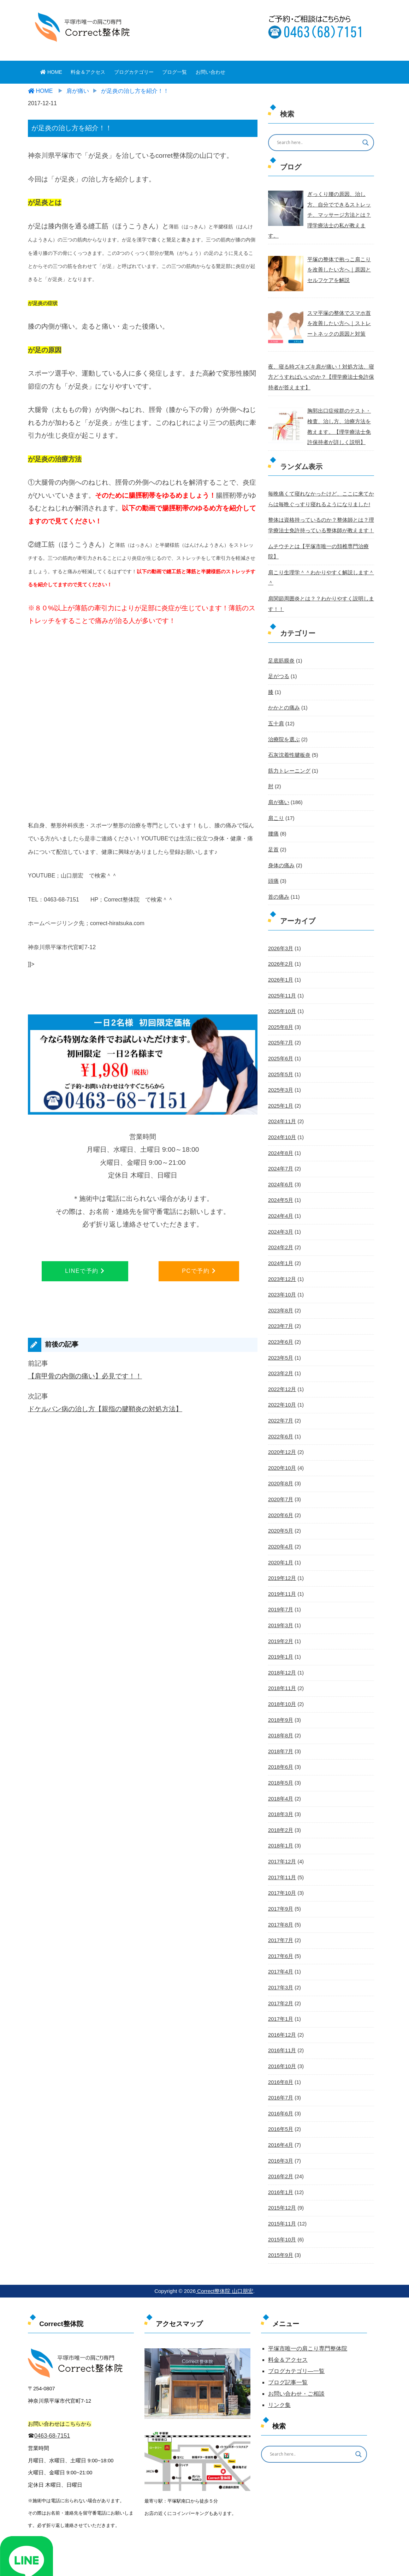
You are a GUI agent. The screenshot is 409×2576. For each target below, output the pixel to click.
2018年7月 (280, 1695)
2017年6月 (280, 1896)
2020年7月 (280, 1448)
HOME (51, 72)
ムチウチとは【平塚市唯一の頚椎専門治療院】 (320, 531)
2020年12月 (281, 1401)
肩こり (275, 778)
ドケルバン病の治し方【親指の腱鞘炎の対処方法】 (105, 1409)
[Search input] (316, 143)
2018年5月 (280, 1726)
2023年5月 (280, 1308)
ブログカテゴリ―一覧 (296, 2305)
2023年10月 (281, 1247)
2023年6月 (280, 1293)
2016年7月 (280, 2035)
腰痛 (273, 793)
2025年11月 (281, 953)
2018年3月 (280, 1757)
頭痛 (273, 840)
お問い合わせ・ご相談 (296, 2328)
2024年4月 (280, 1169)
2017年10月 (281, 1834)
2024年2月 (280, 1200)
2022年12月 (281, 1339)
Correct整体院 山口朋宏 (224, 2225)
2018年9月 (280, 1664)
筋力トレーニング (288, 732)
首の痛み (278, 855)
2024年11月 (281, 1076)
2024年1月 (280, 1216)
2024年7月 (280, 1123)
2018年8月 (280, 1679)
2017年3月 (280, 1927)
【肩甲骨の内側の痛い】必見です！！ (85, 1376)
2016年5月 (280, 2066)
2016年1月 (280, 2128)
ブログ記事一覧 (288, 2317)
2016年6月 (280, 2051)
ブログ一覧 (174, 72)
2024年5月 (280, 1154)
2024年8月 (280, 1107)
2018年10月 (281, 1649)
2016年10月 (281, 2004)
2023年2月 (280, 1324)
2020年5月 (280, 1478)
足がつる (278, 639)
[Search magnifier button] (366, 143)
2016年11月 (281, 1988)
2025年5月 (280, 1030)
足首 (273, 809)
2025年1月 (280, 1061)
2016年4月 (280, 2081)
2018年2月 (280, 1772)
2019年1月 (280, 1602)
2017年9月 (280, 1849)
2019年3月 (280, 1571)
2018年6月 (280, 1710)
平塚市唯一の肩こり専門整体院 (307, 2283)
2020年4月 (280, 1494)
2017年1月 (280, 1958)
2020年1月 (280, 1509)
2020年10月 (281, 1417)
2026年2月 (280, 922)
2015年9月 (280, 2190)
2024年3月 (280, 1185)
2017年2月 (280, 1942)
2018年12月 (281, 1618)
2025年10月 (281, 968)
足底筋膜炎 (280, 623)
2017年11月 (281, 1819)
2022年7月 (280, 1370)
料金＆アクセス (88, 72)
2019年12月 (281, 1525)
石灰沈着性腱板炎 (288, 716)
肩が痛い (278, 763)
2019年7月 (280, 1556)
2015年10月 (281, 2174)
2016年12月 (281, 1973)
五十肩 (275, 685)
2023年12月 (281, 1231)
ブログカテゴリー (134, 72)
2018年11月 (281, 1633)
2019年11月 (281, 1540)
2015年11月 (281, 2159)
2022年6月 (280, 1386)
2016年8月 (280, 2020)
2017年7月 (280, 1880)
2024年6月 (280, 1139)
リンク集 (279, 2339)
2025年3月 (280, 1046)
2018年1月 (280, 1788)
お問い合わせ (210, 72)
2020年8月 (280, 1432)
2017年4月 (280, 1911)
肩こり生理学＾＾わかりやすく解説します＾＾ (320, 547)
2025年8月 (280, 984)
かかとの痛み (283, 670)
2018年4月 (280, 1741)
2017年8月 (280, 1865)
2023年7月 (280, 1278)
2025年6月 (280, 1015)
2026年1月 (280, 937)
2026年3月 (280, 907)
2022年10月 (281, 1355)
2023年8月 (280, 1262)
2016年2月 (280, 2112)
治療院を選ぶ (283, 700)
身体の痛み (280, 824)
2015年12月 (281, 2143)
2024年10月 (281, 1092)
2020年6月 (280, 1463)
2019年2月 (280, 1587)
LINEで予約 (85, 1271)
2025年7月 (280, 999)
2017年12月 (281, 1803)
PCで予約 (199, 1271)
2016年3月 (280, 2097)
